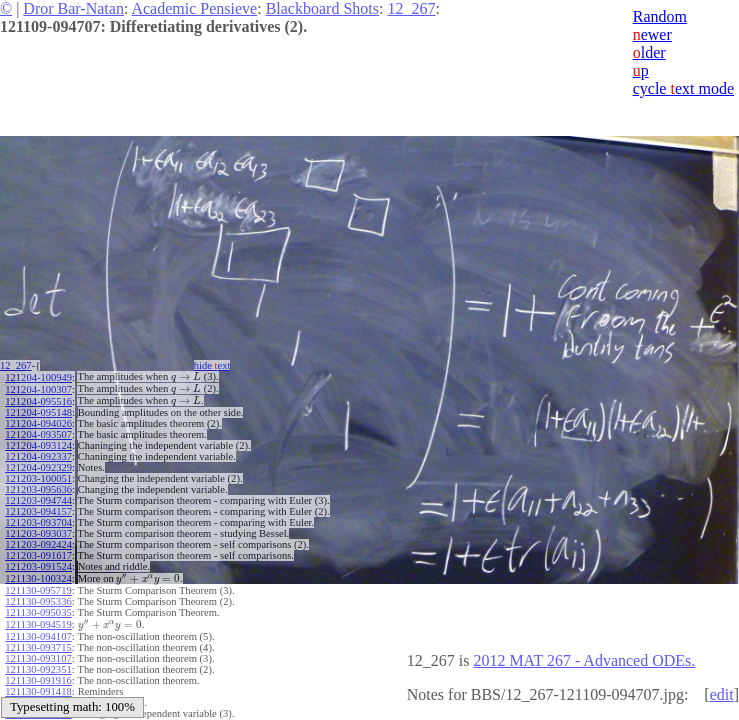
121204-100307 (38, 387)
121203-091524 (38, 563)
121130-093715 (38, 640)
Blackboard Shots (322, 8)
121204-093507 (38, 431)
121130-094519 (38, 618)
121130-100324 (38, 574)
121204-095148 (38, 409)
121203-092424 (38, 541)
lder (649, 52)
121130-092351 (38, 662)
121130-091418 (38, 684)
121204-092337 (38, 453)
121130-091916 (38, 673)
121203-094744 (38, 497)
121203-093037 (38, 530)
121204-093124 (38, 442)
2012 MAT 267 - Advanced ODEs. (584, 660)
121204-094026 (38, 420)
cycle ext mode (683, 88)
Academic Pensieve (194, 8)
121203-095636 (38, 486)
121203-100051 (38, 475)
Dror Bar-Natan (73, 8)
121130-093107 (38, 651)
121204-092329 (38, 464)
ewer (652, 34)
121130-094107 (38, 629)
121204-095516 (38, 398)
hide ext (218, 365)
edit (722, 694)
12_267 (411, 8)
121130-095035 (38, 607)
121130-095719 (38, 585)
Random (660, 16)
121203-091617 (38, 552)
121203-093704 (38, 519)
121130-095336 (38, 596)
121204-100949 (38, 376)
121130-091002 (38, 695)
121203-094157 (38, 508)
